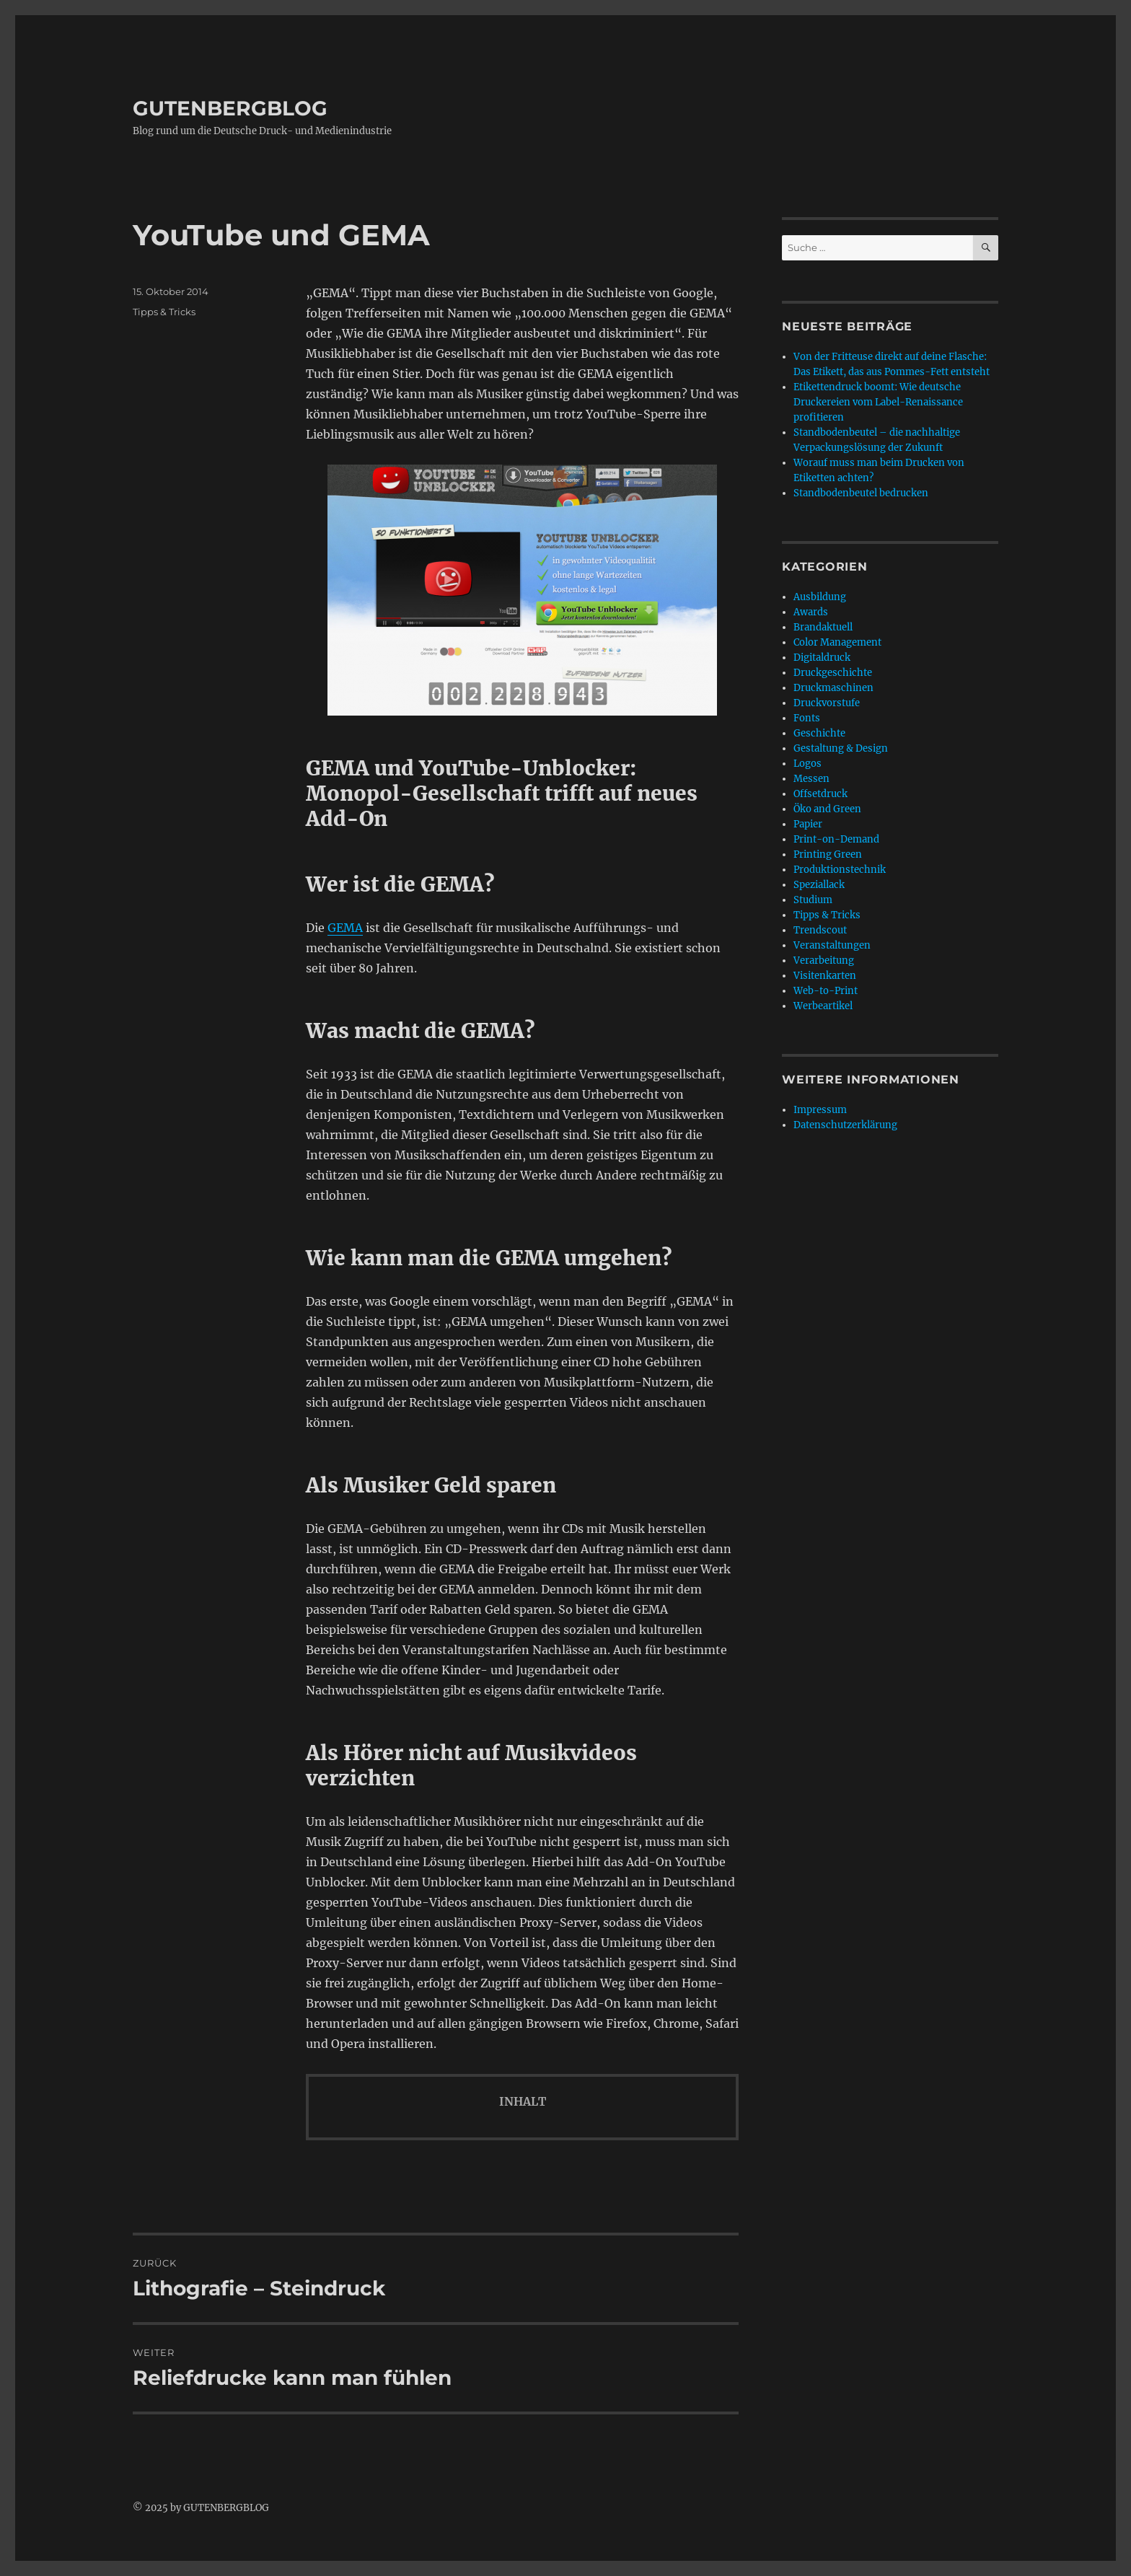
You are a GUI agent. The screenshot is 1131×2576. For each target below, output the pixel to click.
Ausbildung (819, 597)
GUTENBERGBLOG (230, 108)
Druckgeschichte (832, 673)
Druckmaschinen (833, 688)
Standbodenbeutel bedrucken (860, 493)
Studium (812, 900)
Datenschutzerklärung (845, 1125)
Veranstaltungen (832, 945)
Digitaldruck (821, 657)
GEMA (345, 927)
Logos (807, 763)
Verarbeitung (823, 960)
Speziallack (819, 885)
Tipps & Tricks (164, 311)
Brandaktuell (823, 627)
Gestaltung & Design (840, 748)
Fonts (806, 718)
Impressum (820, 1110)
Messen (811, 779)
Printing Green (827, 854)
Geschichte (819, 733)
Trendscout (820, 930)
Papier (807, 824)
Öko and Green (827, 809)
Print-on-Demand (836, 839)
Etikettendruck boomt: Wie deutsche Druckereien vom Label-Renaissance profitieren (878, 402)
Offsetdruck (820, 794)
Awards (810, 612)
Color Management (837, 642)
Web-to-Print (825, 991)
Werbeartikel (823, 1006)
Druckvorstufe (826, 703)
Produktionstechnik (839, 869)
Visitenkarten (824, 976)
